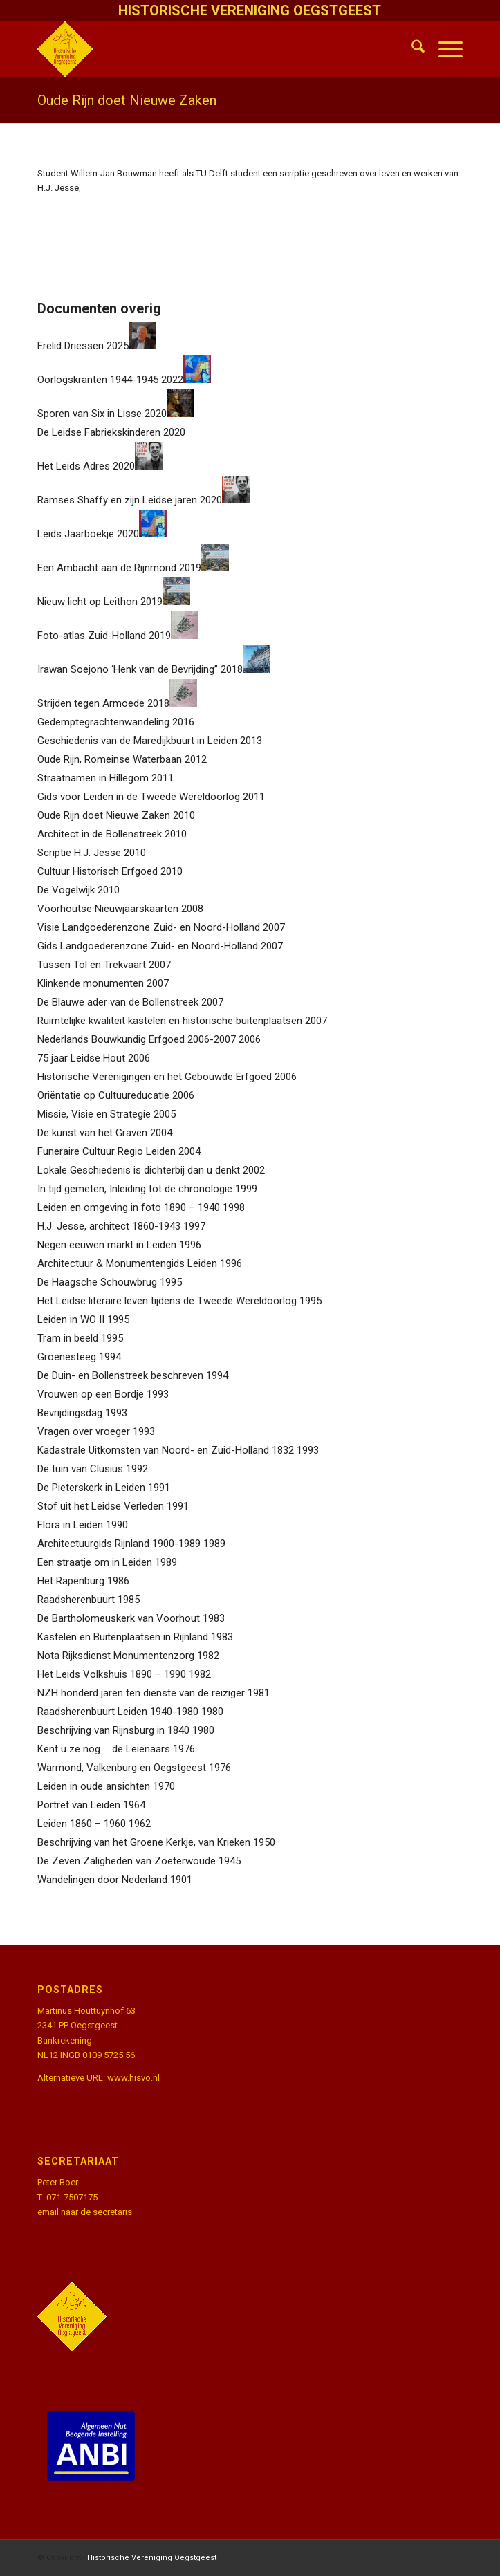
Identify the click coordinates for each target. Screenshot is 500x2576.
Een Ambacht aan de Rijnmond (106, 568)
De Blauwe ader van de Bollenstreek (117, 1002)
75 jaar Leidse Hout (81, 1058)
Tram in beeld (67, 1338)
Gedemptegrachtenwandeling (103, 722)
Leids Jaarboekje (75, 534)
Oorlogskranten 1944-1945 (97, 379)
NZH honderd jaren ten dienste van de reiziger (141, 1693)
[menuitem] (411, 49)
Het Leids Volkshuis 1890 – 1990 (111, 1674)
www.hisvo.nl (133, 2078)
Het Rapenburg (70, 1581)
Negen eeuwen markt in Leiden (106, 1245)
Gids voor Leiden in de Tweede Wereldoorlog (138, 796)
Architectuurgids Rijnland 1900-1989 (119, 1543)
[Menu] (444, 49)
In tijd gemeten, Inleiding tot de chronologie (134, 1189)
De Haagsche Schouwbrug (97, 1282)
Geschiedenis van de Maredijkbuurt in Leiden (137, 740)
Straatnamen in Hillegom (93, 778)
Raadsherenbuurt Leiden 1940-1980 (117, 1711)
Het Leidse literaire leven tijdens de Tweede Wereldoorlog (167, 1301)
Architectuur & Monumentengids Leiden (127, 1263)
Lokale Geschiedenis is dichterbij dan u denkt (138, 1170)
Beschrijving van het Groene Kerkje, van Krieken (143, 1842)
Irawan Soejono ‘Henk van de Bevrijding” (127, 669)
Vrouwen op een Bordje (90, 1394)
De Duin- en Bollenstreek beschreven (120, 1375)
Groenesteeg (66, 1357)
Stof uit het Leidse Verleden (100, 1506)
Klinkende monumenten (90, 983)
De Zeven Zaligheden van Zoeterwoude (126, 1861)
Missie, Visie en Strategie (94, 1114)
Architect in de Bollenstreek (99, 834)
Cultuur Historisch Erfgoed (97, 871)
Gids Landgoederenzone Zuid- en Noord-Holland (147, 946)
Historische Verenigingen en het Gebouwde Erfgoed (154, 1077)
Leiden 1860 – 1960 (81, 1823)
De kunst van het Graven (92, 1133)
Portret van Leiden (78, 1805)
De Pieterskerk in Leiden (91, 1487)
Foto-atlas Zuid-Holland (91, 635)
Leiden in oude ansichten (93, 1786)
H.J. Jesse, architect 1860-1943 (108, 1226)
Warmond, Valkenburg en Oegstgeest (121, 1767)
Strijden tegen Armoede (91, 703)
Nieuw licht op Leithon (87, 601)
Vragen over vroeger (83, 1431)
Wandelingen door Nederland (102, 1879)
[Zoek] (411, 49)
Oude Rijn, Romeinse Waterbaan (109, 759)
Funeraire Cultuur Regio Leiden (106, 1151)
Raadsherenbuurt (76, 1599)
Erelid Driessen (70, 346)
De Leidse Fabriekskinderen (98, 432)
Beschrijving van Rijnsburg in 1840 (113, 1730)
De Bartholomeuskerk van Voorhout (118, 1618)
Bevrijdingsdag (69, 1413)
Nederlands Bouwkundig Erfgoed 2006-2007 (136, 1039)
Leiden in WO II (70, 1319)
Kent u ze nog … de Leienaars (103, 1749)
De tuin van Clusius (80, 1469)
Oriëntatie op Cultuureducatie (103, 1095)
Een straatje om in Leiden (94, 1562)
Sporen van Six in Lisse (89, 413)
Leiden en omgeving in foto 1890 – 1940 (128, 1207)
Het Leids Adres (73, 466)
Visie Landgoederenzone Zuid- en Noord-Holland (148, 927)
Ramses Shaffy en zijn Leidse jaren (117, 500)
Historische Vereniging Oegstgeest (151, 2557)
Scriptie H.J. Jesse (79, 852)
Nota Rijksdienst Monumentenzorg (115, 1655)
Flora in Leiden (70, 1525)
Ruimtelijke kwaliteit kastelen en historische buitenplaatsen (169, 1020)
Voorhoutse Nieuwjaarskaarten (107, 908)
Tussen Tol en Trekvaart (91, 964)
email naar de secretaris (84, 2212)
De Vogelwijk (66, 890)
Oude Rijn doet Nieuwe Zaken (126, 100)
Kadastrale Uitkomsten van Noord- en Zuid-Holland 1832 (165, 1450)
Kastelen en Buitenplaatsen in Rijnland (122, 1637)
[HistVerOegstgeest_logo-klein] (207, 49)
